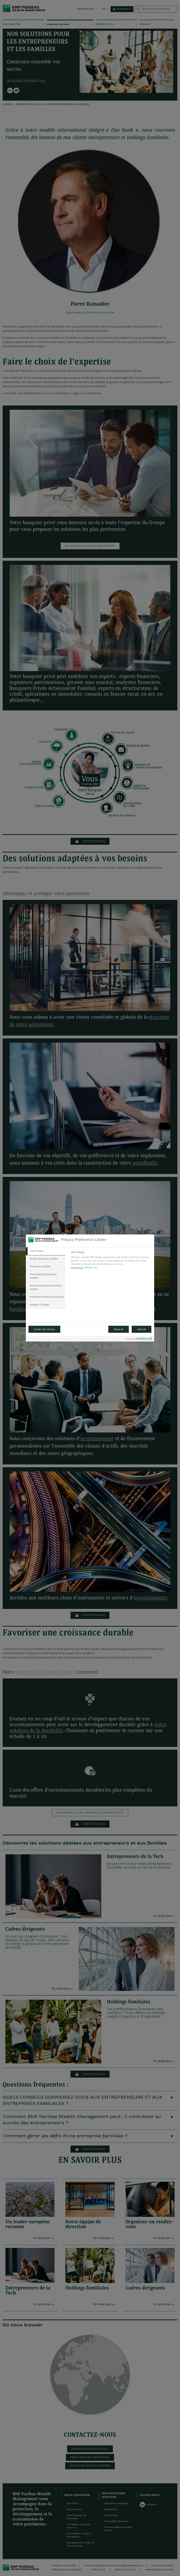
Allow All (141, 1329)
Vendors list (91, 1268)
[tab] (45, 1251)
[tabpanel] (111, 1261)
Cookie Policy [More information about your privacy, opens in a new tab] (77, 1268)
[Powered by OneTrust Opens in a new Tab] (139, 1339)
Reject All (119, 1329)
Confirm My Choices (44, 1329)
